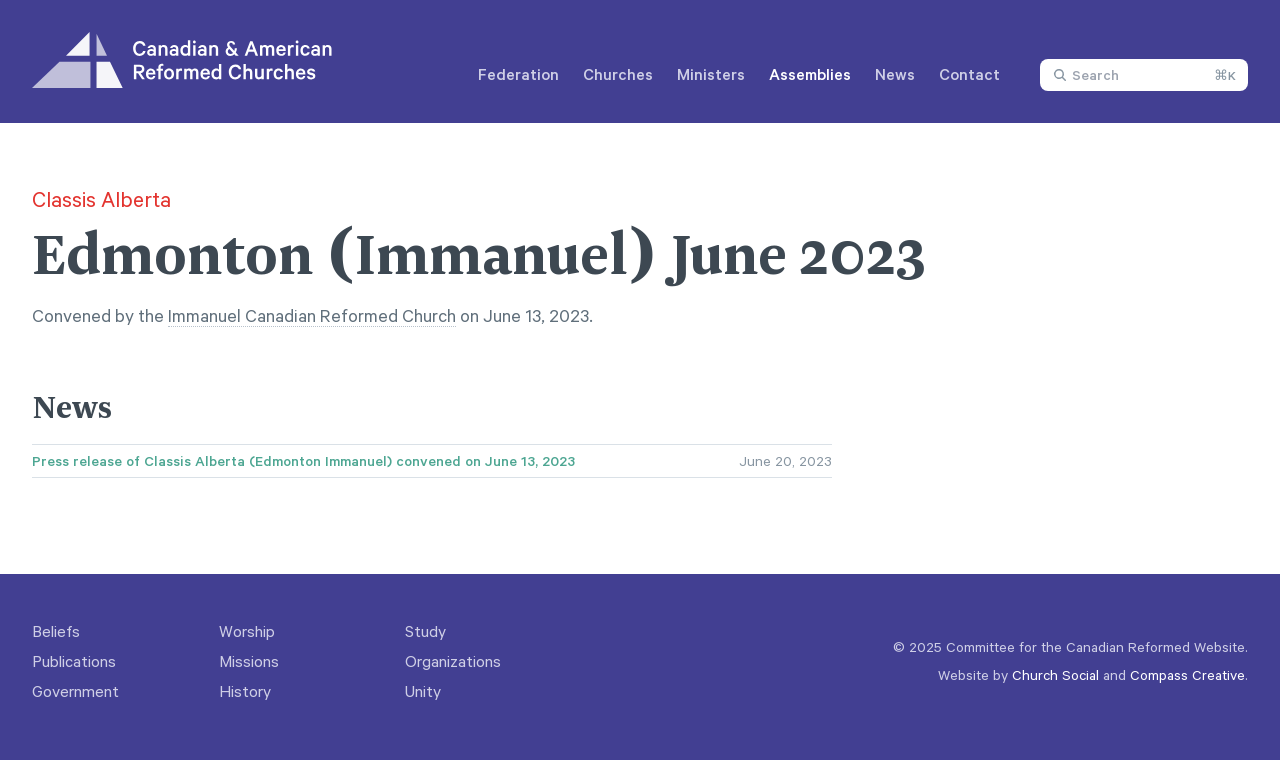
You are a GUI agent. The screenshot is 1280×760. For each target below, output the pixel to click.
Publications (74, 661)
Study (425, 631)
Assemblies (810, 74)
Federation (518, 74)
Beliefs (56, 631)
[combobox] (1144, 75)
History (245, 691)
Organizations (453, 661)
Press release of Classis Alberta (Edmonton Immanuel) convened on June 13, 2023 (303, 461)
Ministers (711, 74)
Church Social (1055, 674)
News (895, 74)
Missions (249, 661)
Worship (247, 631)
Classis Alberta (101, 199)
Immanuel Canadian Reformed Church (312, 315)
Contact (969, 74)
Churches (618, 74)
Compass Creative (1187, 674)
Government (75, 691)
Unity (423, 691)
